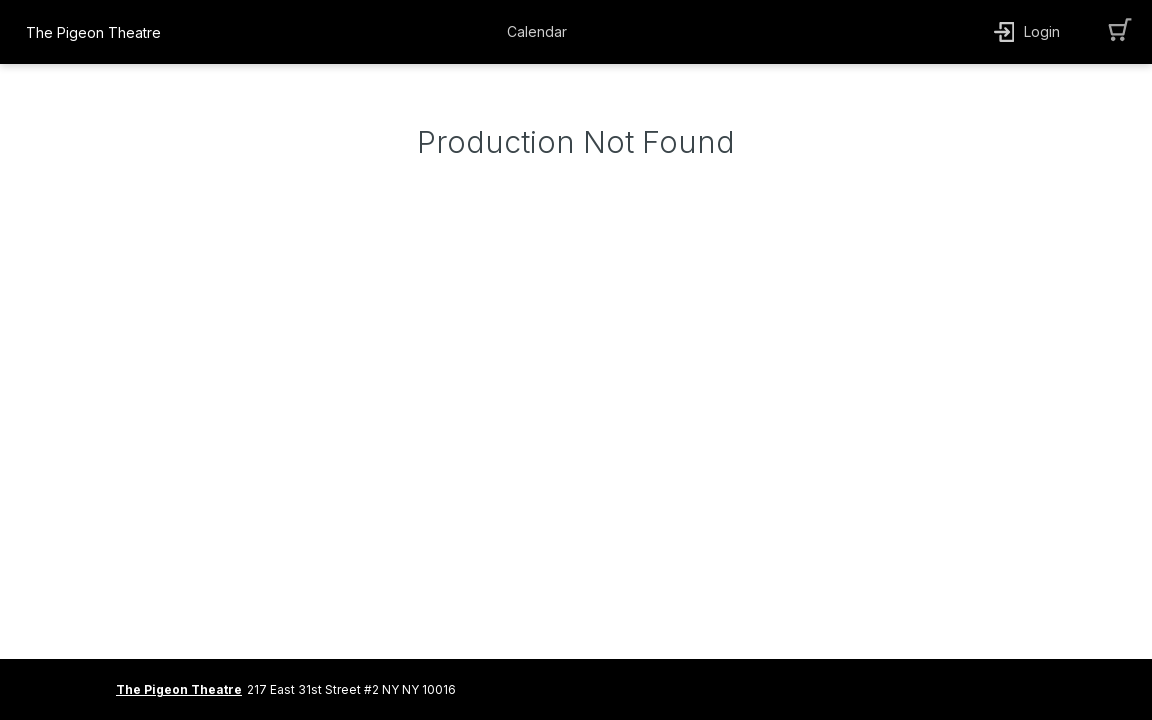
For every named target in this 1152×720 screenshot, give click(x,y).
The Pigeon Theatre (179, 689)
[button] (542, 32)
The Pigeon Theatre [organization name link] (93, 32)
